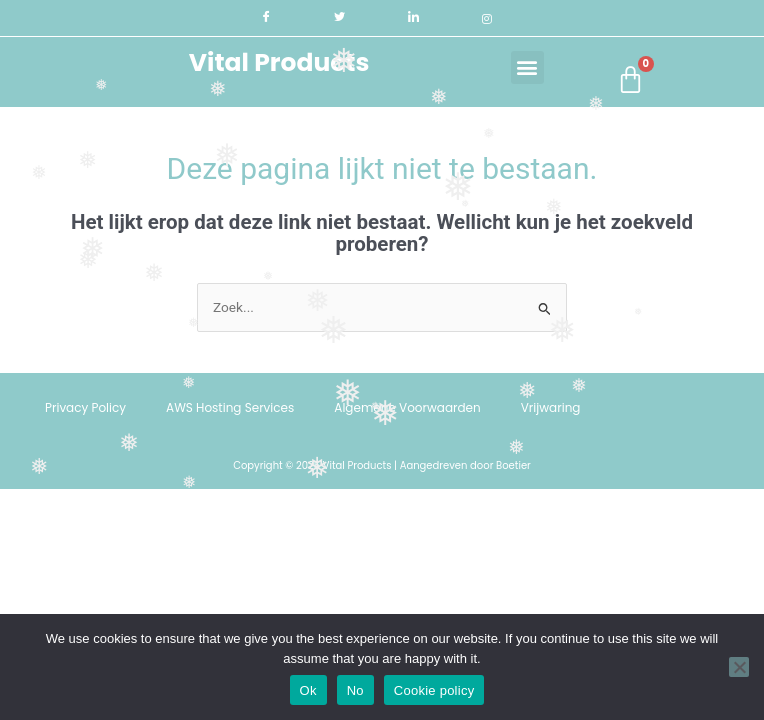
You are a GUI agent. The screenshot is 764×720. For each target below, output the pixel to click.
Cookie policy (434, 690)
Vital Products (279, 62)
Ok (308, 690)
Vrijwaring (551, 407)
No (355, 690)
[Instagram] (486, 18)
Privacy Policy (85, 407)
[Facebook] (266, 18)
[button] (527, 67)
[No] (739, 667)
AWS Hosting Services (230, 407)
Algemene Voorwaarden (407, 407)
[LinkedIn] (413, 18)
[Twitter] (339, 18)
